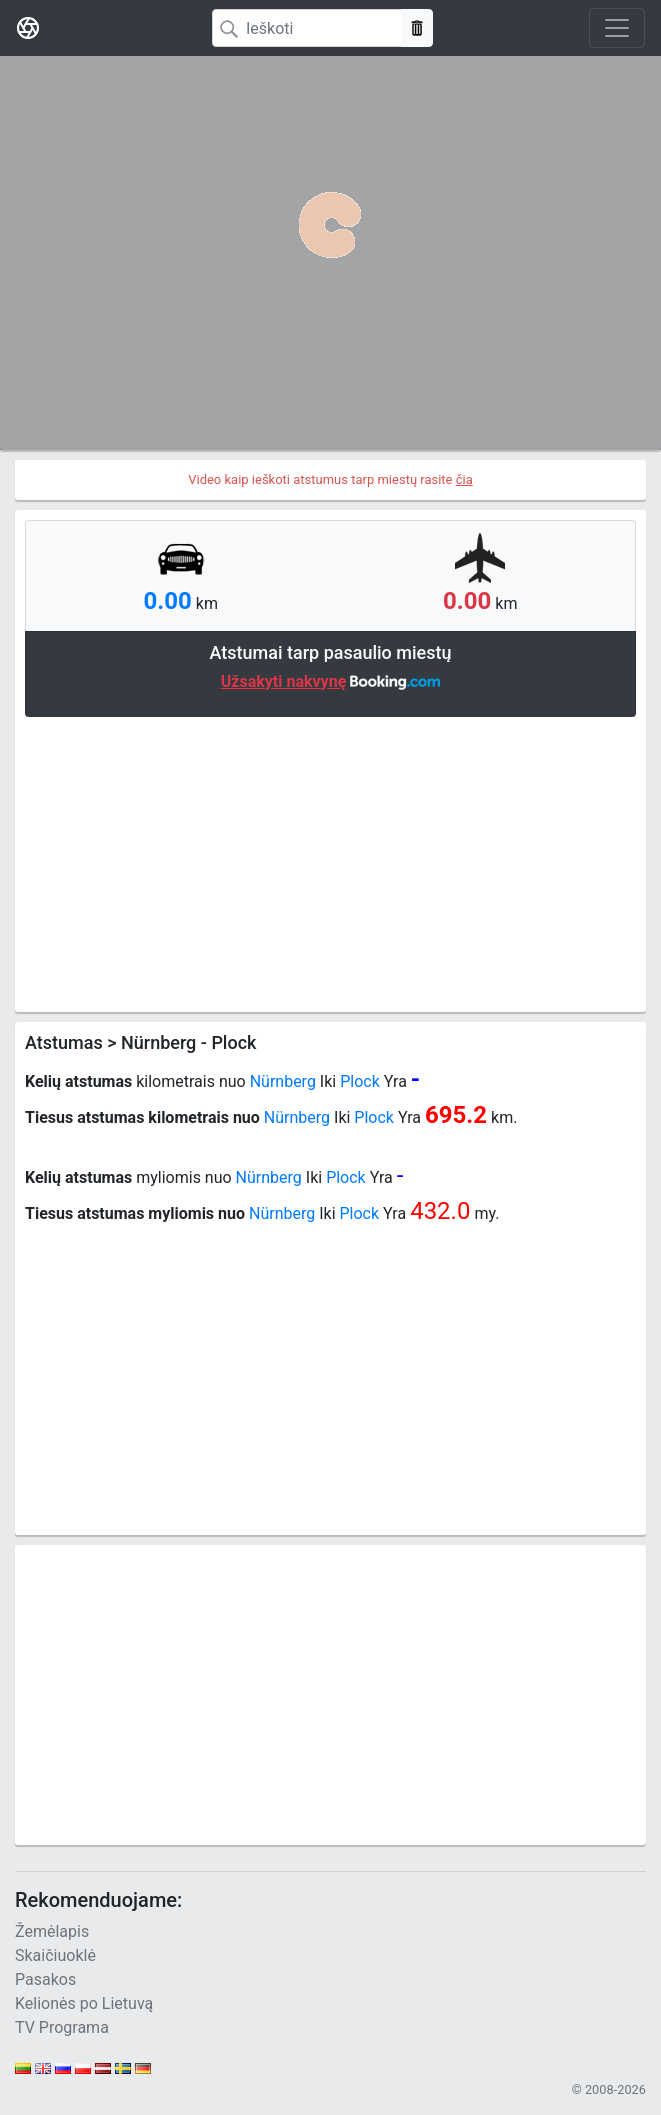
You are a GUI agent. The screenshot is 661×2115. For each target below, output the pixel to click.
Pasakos (45, 1979)
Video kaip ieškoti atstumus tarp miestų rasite (330, 479)
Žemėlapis (52, 1931)
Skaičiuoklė (55, 1955)
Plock (360, 1081)
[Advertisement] (330, 862)
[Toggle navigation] (617, 28)
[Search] (307, 28)
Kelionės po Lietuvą (84, 2003)
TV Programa (62, 2027)
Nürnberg (283, 1081)
